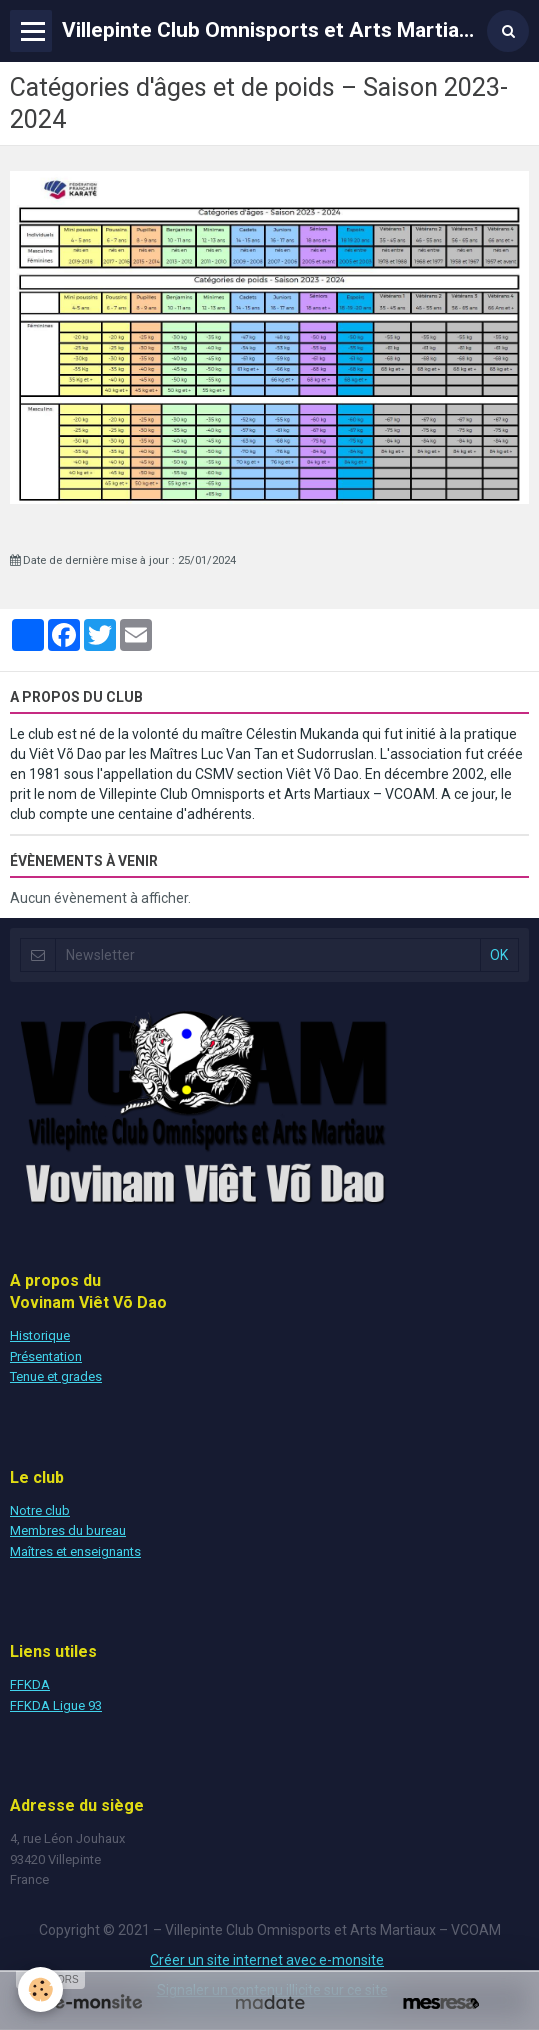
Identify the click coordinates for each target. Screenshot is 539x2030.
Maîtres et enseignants (75, 1551)
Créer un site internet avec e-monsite (267, 1960)
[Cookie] (40, 1989)
